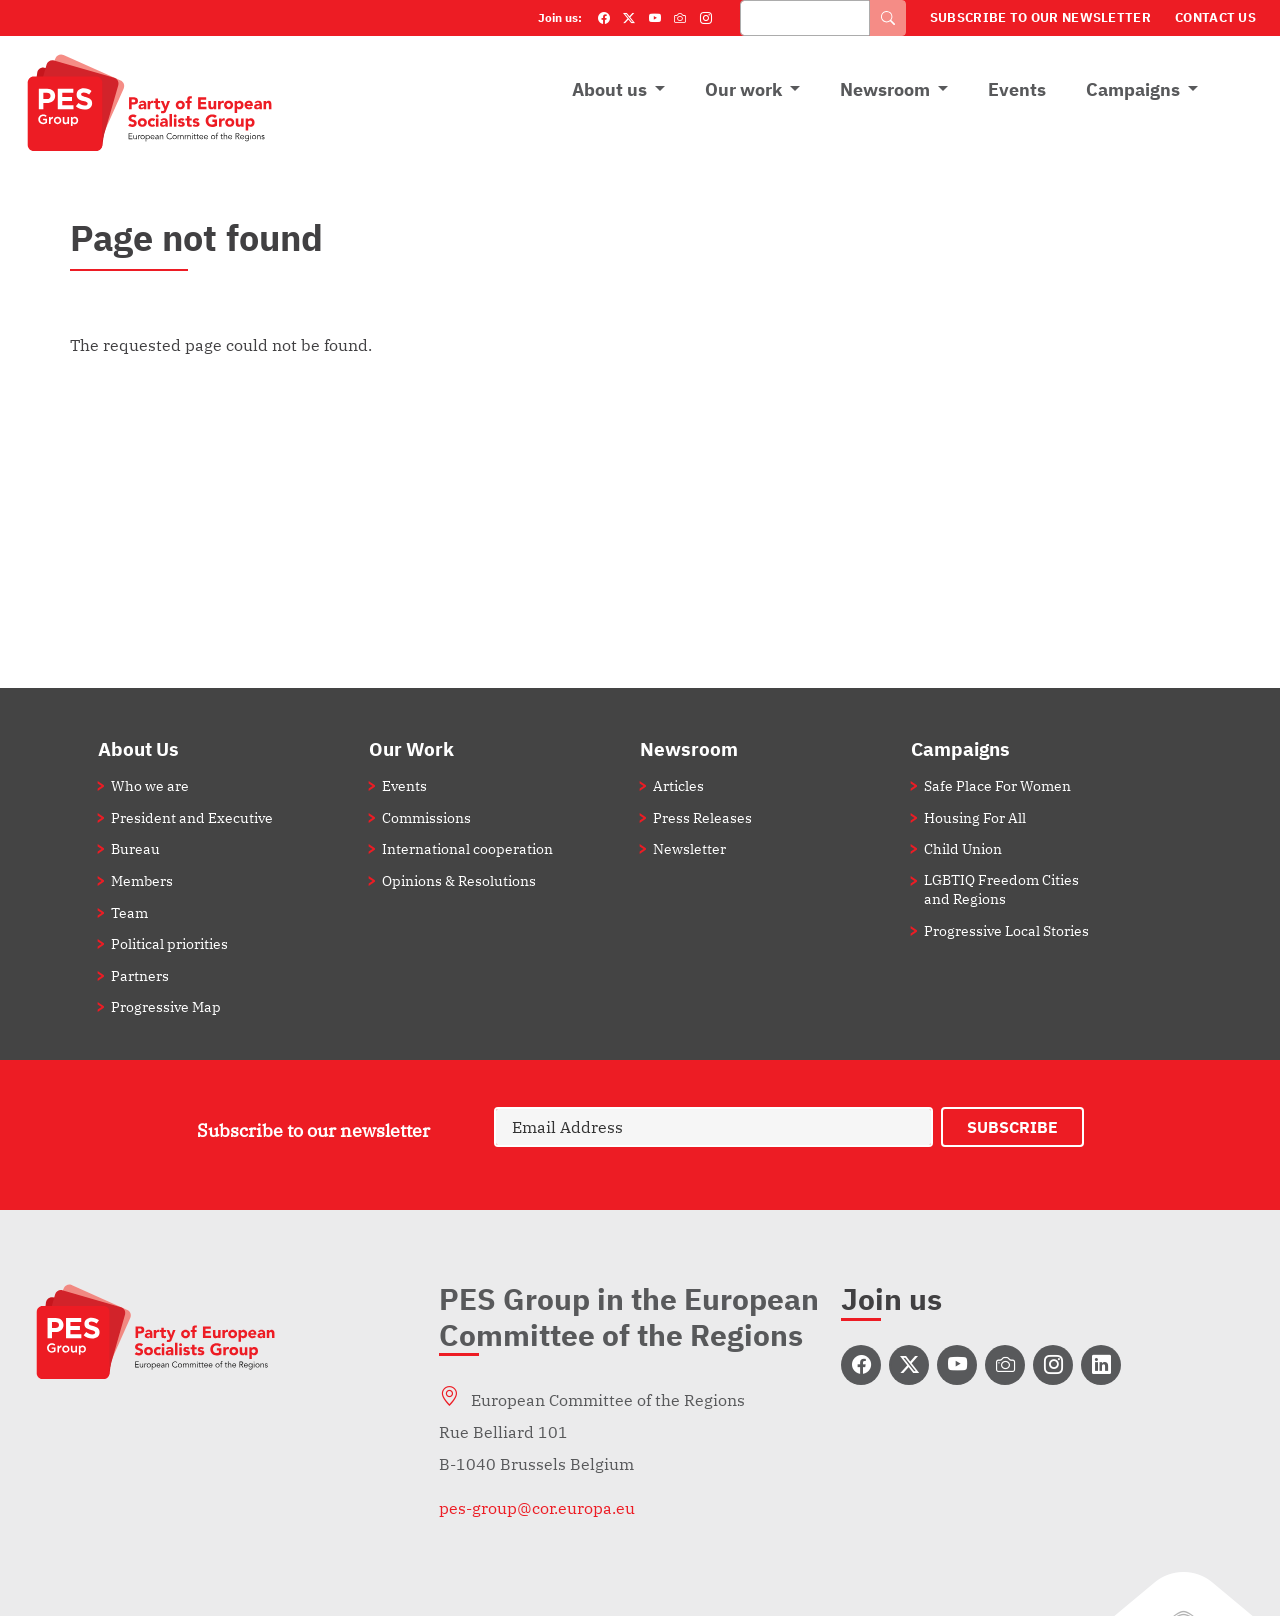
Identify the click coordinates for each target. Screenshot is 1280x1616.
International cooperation (467, 848)
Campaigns (1133, 89)
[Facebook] (604, 18)
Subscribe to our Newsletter (1040, 17)
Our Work (411, 748)
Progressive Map (166, 1006)
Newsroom (885, 89)
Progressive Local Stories (1006, 930)
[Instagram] (706, 18)
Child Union (963, 848)
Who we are (150, 785)
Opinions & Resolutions (459, 880)
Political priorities (169, 943)
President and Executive (192, 817)
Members (142, 880)
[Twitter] (629, 18)
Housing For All (975, 817)
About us (609, 89)
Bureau (135, 848)
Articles (678, 785)
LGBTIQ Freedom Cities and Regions (1001, 889)
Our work (743, 89)
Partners (140, 975)
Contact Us (1215, 17)
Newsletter (689, 848)
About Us (138, 748)
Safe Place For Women (997, 785)
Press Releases (702, 817)
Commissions (426, 817)
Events (1017, 89)
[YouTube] (655, 18)
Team (129, 912)
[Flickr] (680, 18)
